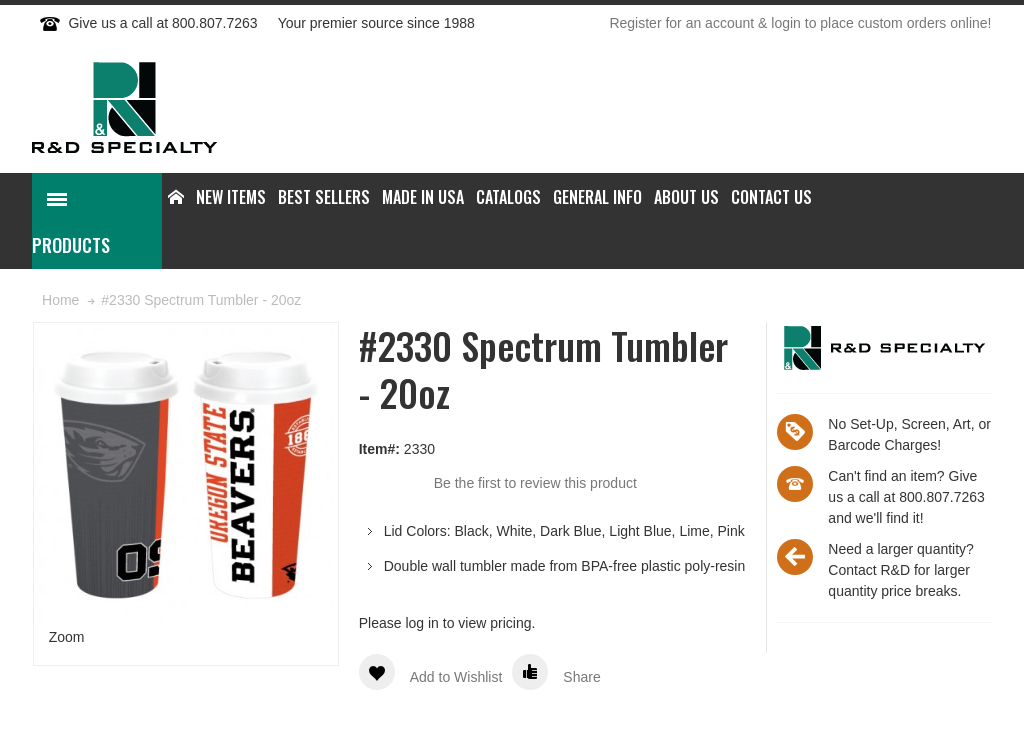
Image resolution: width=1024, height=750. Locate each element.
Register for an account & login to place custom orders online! (800, 23)
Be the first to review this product (535, 483)
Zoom (67, 637)
